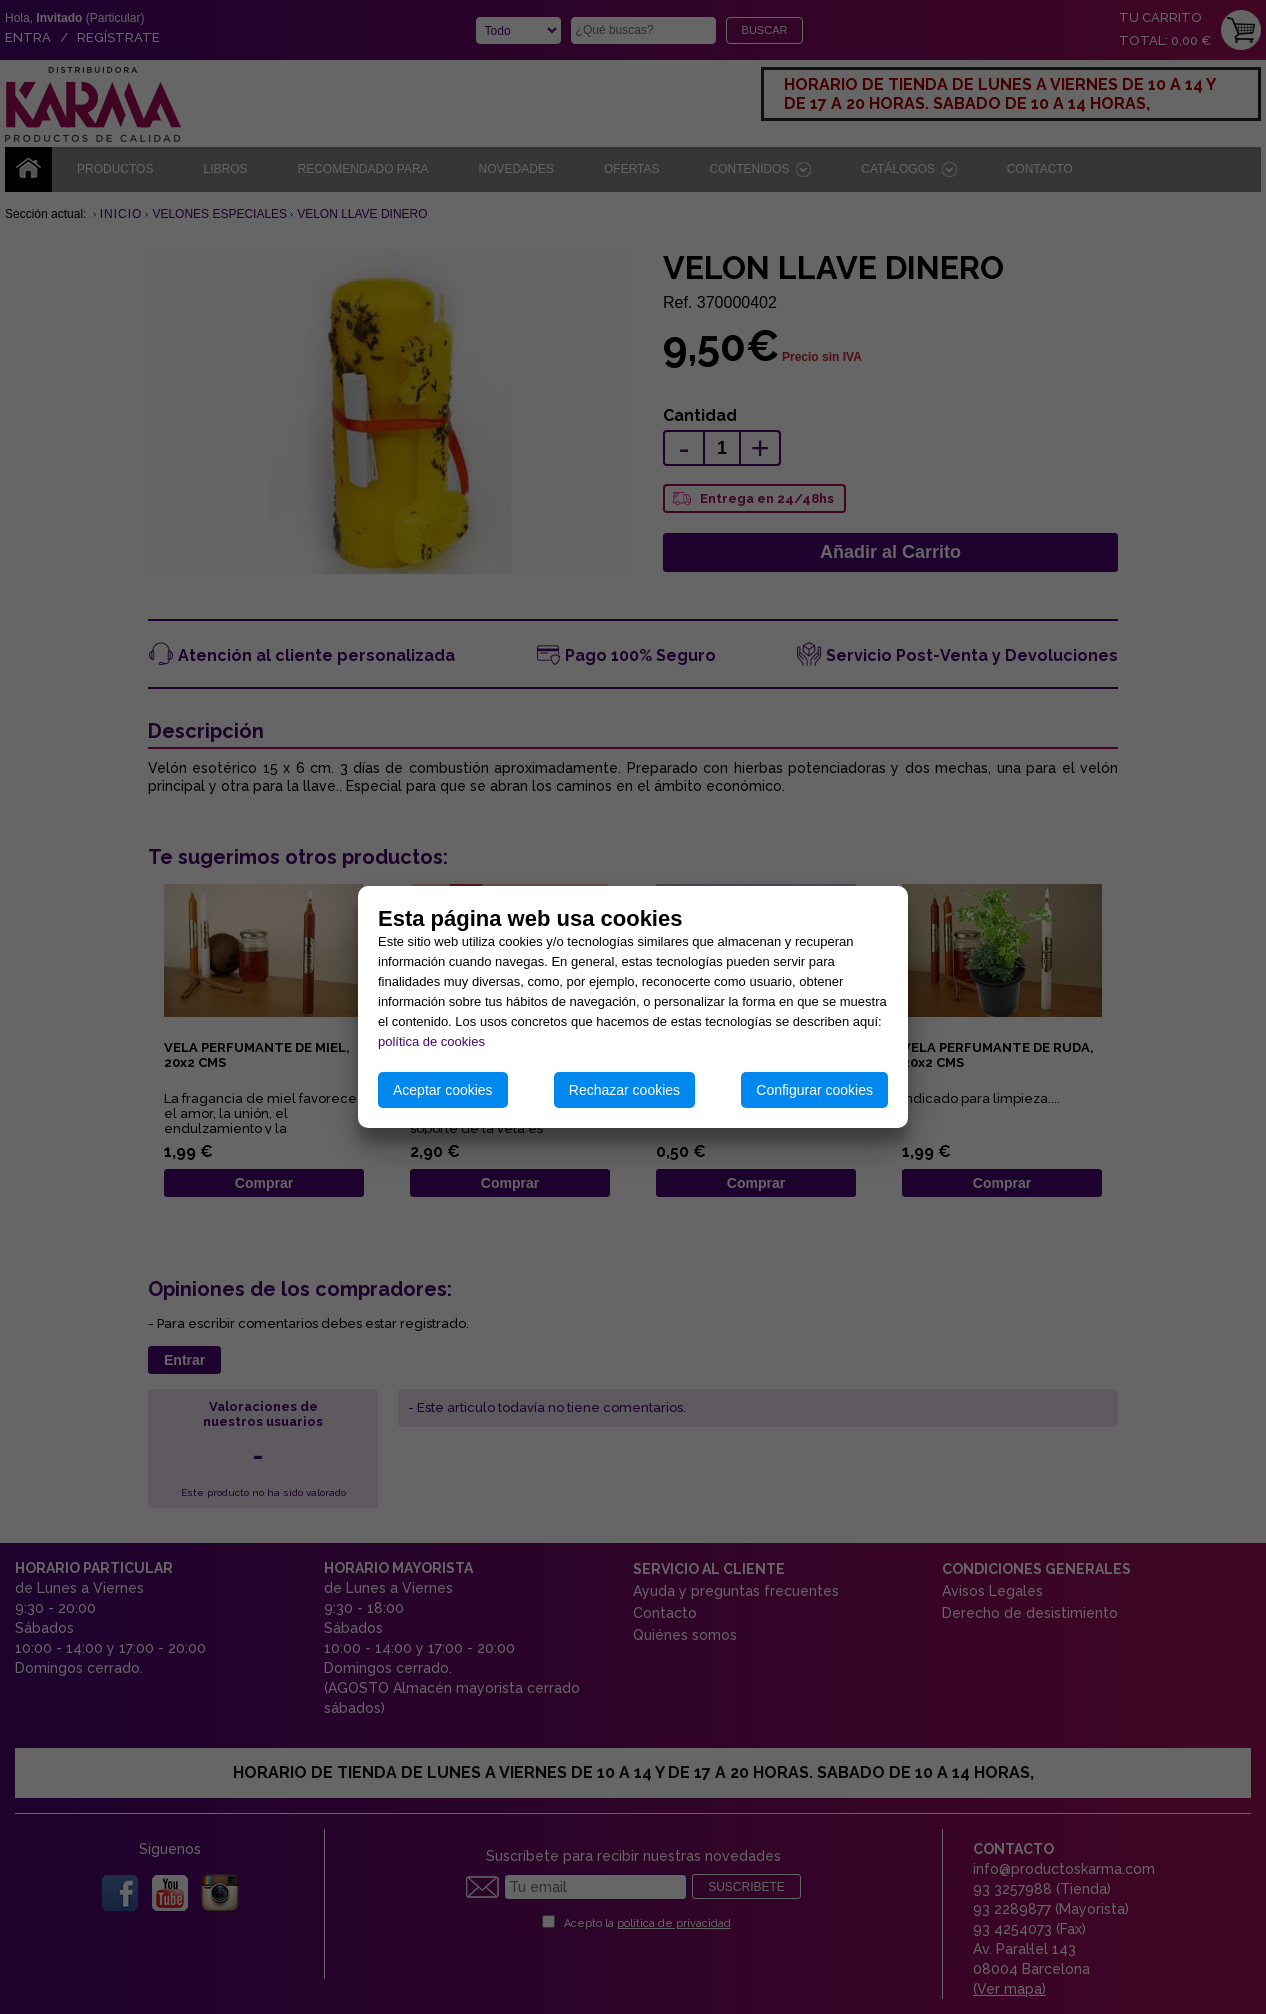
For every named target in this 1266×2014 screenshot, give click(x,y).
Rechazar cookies (624, 1090)
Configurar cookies (814, 1090)
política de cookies (431, 1041)
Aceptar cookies (443, 1090)
